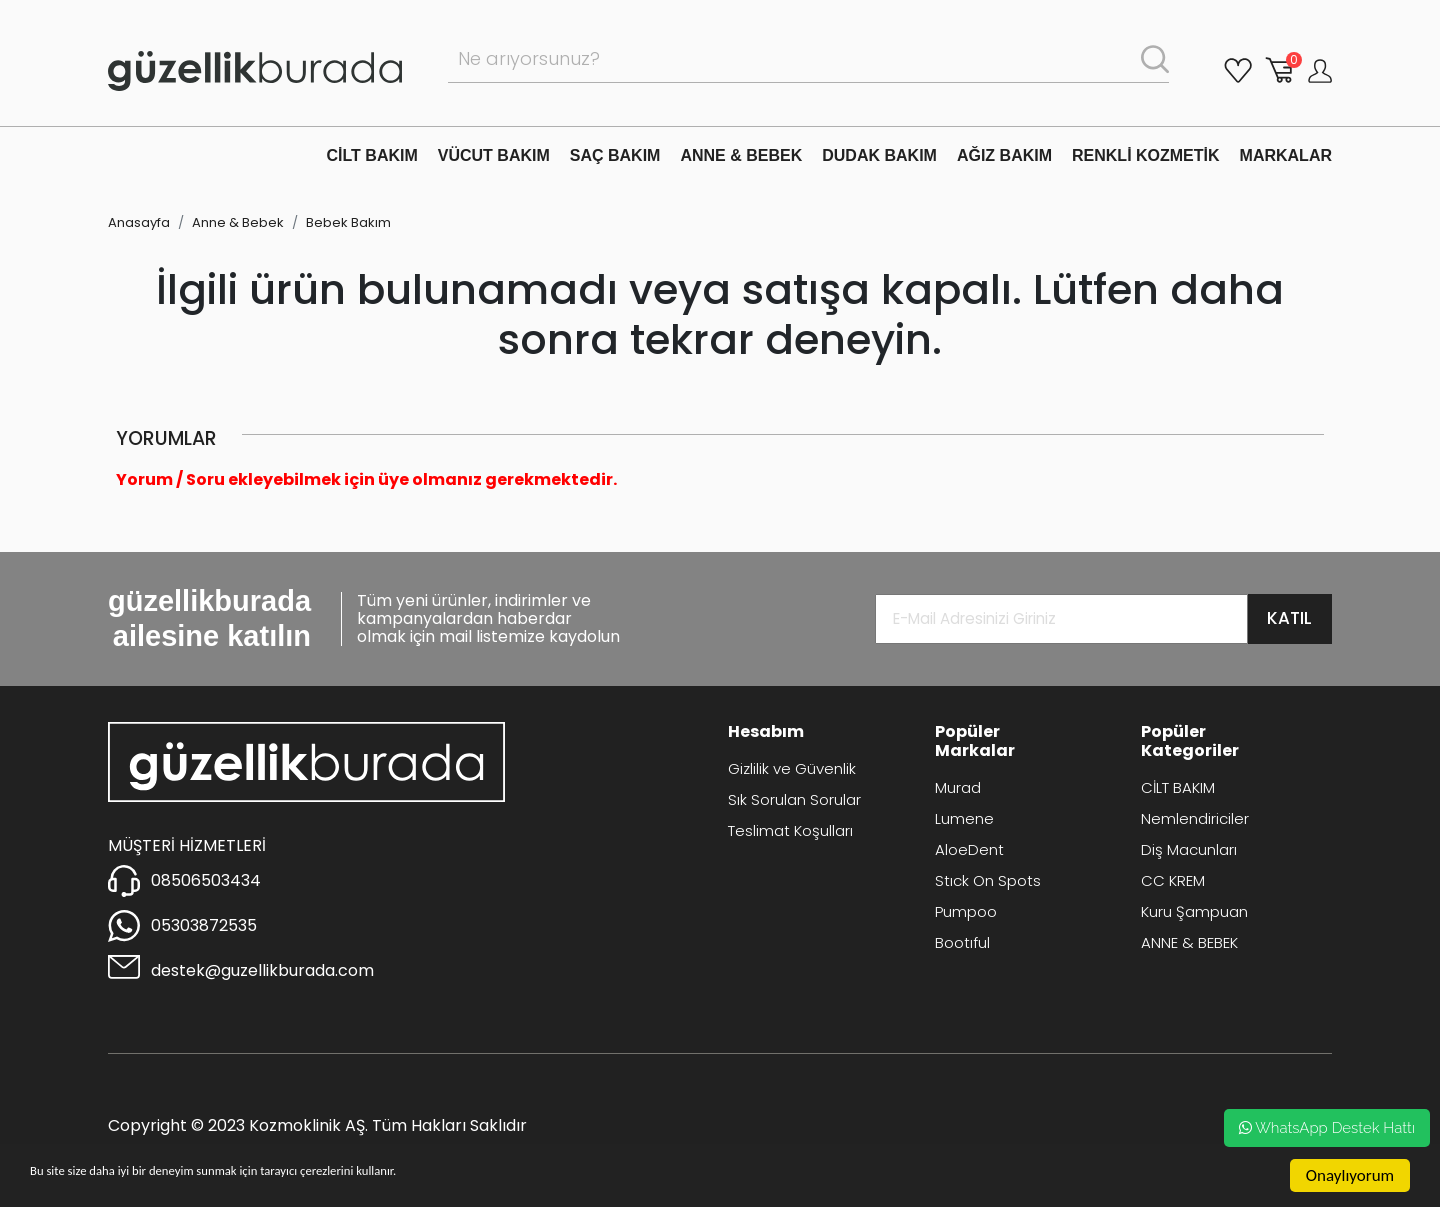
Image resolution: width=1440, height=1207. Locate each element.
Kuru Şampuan (1194, 911)
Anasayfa (139, 222)
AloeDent (969, 849)
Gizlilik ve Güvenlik (792, 768)
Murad (958, 787)
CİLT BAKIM (372, 155)
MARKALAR (1286, 155)
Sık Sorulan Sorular (794, 799)
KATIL (1289, 618)
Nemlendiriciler (1195, 818)
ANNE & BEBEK (741, 155)
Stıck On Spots (988, 880)
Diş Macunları (1189, 849)
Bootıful (962, 942)
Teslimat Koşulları (790, 830)
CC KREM (1173, 880)
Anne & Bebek (238, 222)
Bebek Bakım (348, 222)
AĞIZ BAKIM (1004, 155)
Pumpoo (966, 911)
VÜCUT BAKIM (494, 155)
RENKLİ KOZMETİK (1146, 155)
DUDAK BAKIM (879, 155)
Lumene (964, 818)
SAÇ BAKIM (615, 155)
